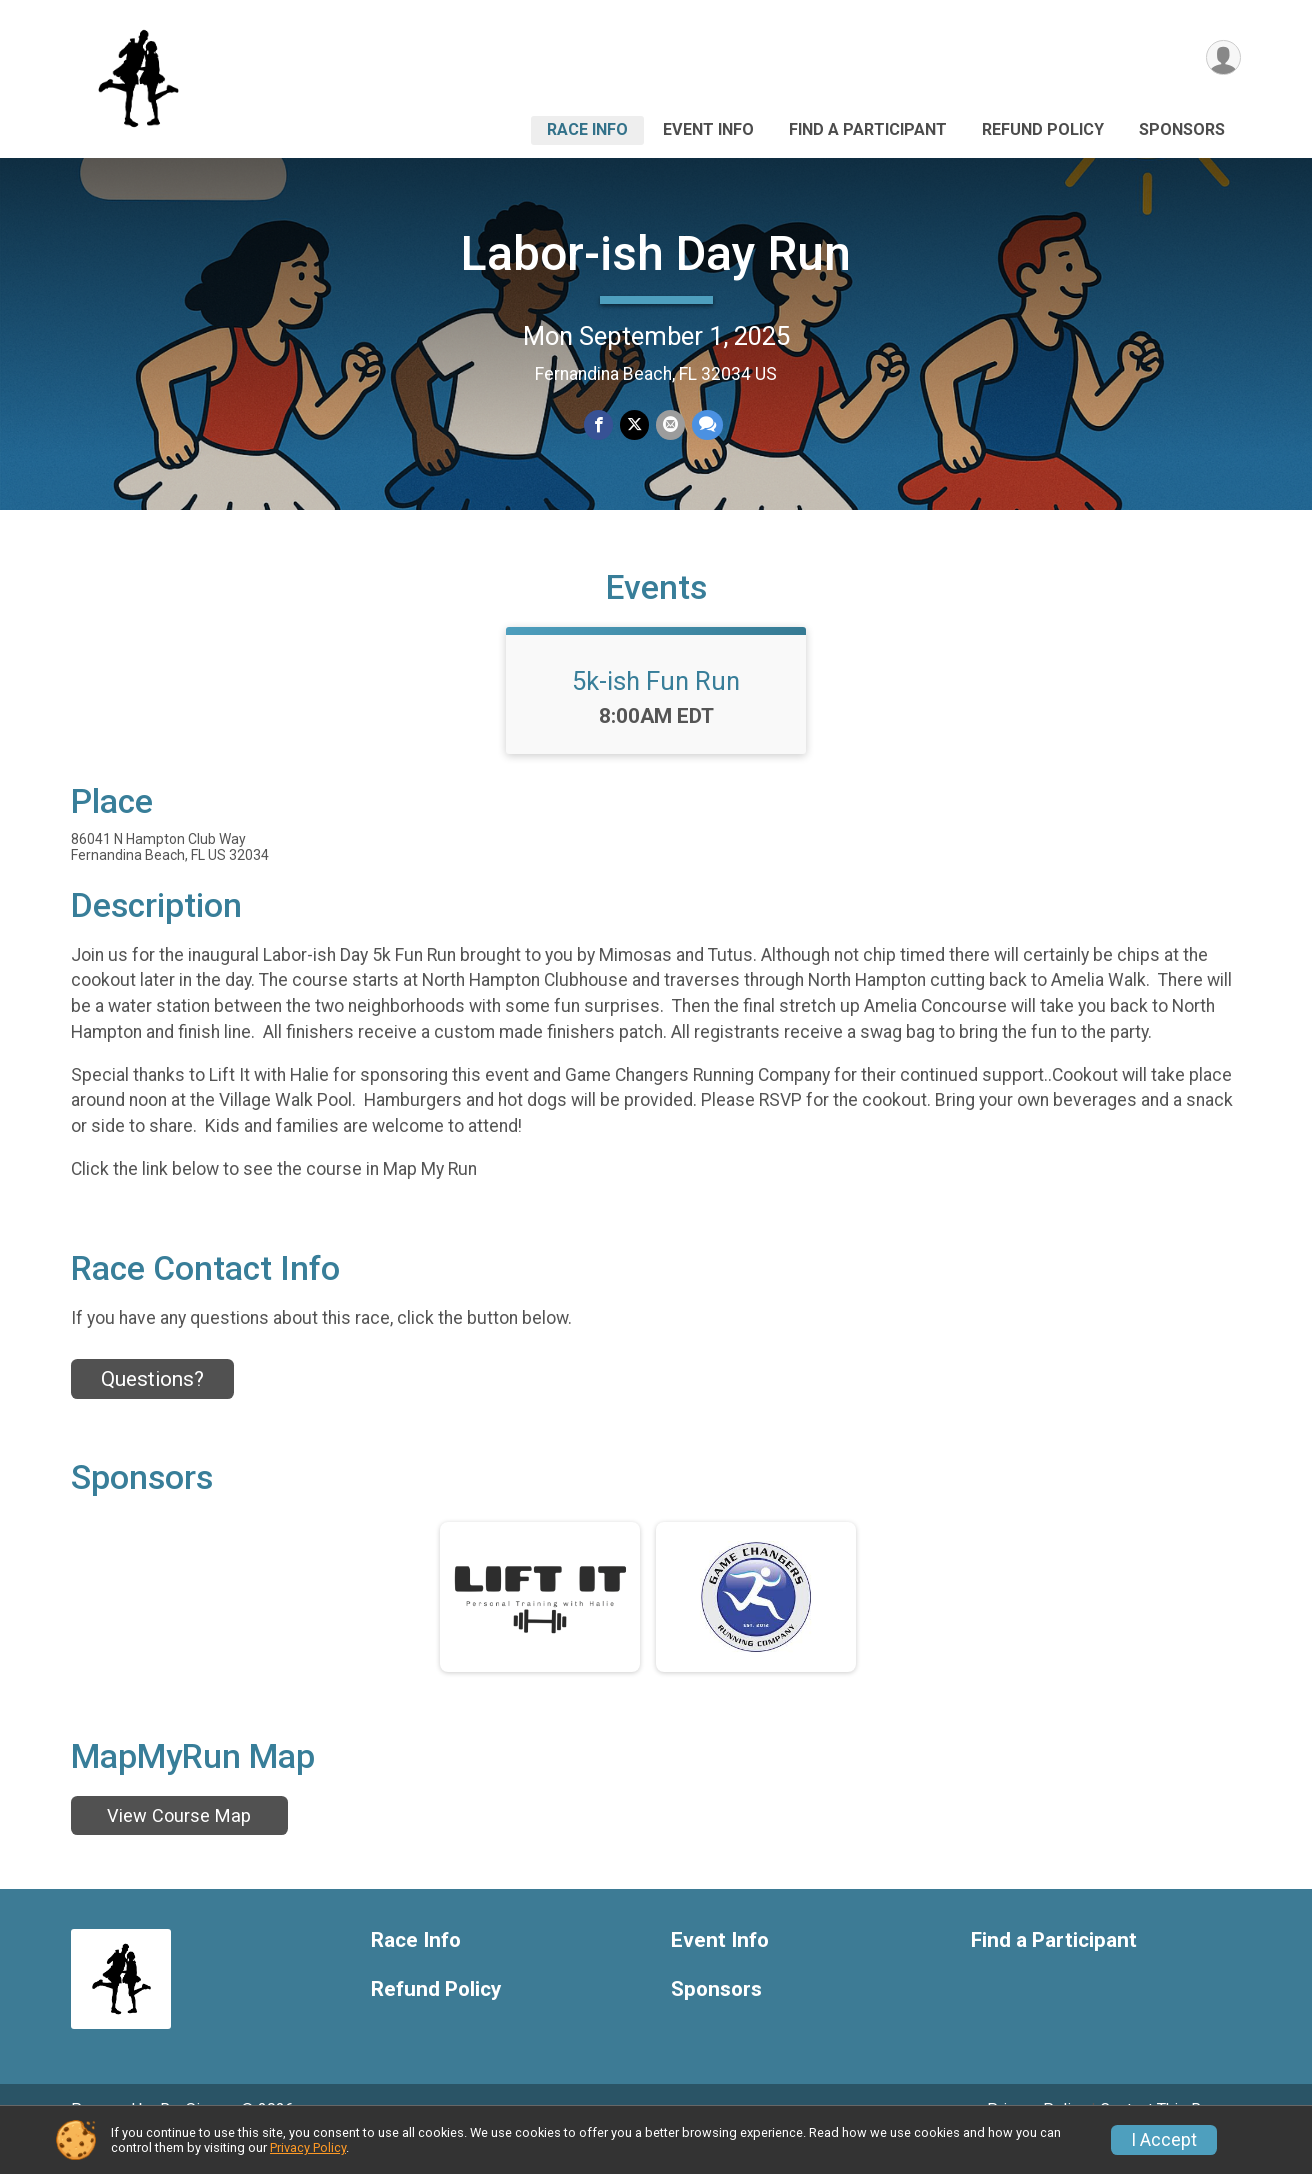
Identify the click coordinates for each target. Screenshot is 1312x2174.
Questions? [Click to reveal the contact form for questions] (152, 1407)
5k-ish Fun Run (656, 709)
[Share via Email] (669, 425)
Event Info (708, 129)
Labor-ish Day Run (656, 253)
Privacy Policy (308, 2147)
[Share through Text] (705, 425)
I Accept (1164, 2140)
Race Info (587, 129)
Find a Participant (868, 129)
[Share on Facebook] (599, 425)
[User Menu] (1222, 58)
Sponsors (1182, 129)
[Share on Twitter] (634, 425)
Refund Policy (1043, 129)
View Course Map (179, 1842)
